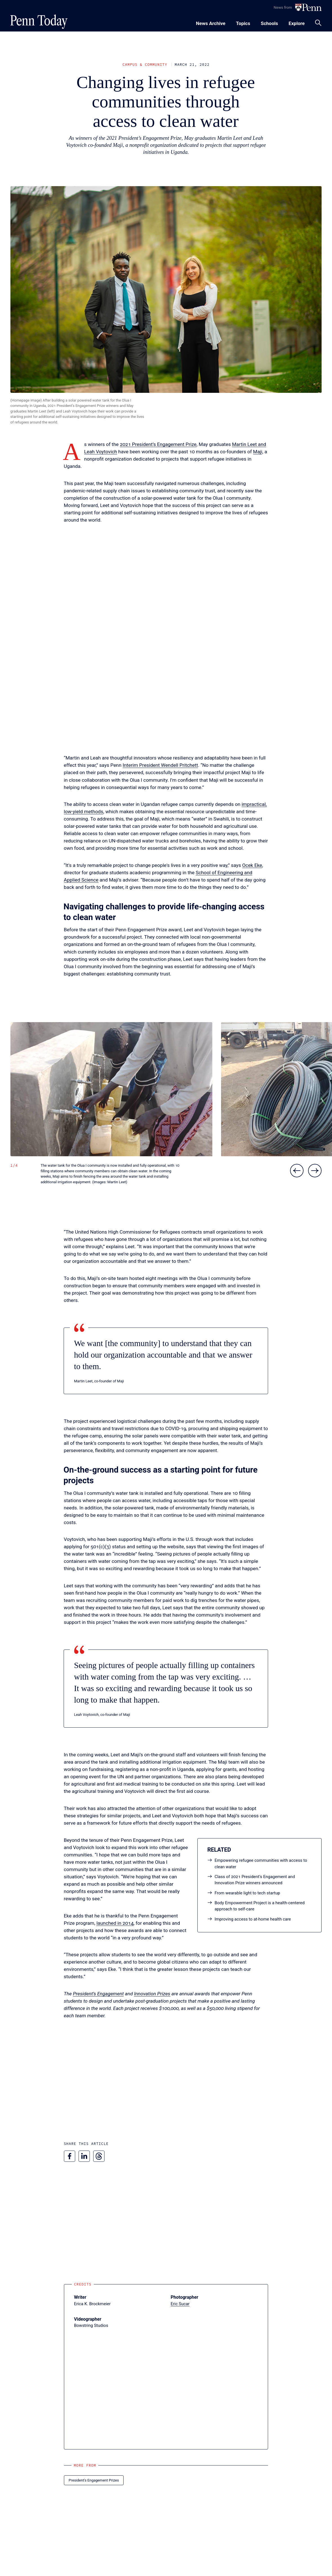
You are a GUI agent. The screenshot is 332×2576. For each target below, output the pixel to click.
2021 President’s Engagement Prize (158, 444)
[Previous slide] (297, 1170)
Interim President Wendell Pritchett (160, 765)
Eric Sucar (180, 2303)
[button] (111, 1089)
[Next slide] (315, 1170)
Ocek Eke (252, 865)
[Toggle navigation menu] (243, 22)
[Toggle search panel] (318, 22)
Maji (257, 451)
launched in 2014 (114, 1923)
